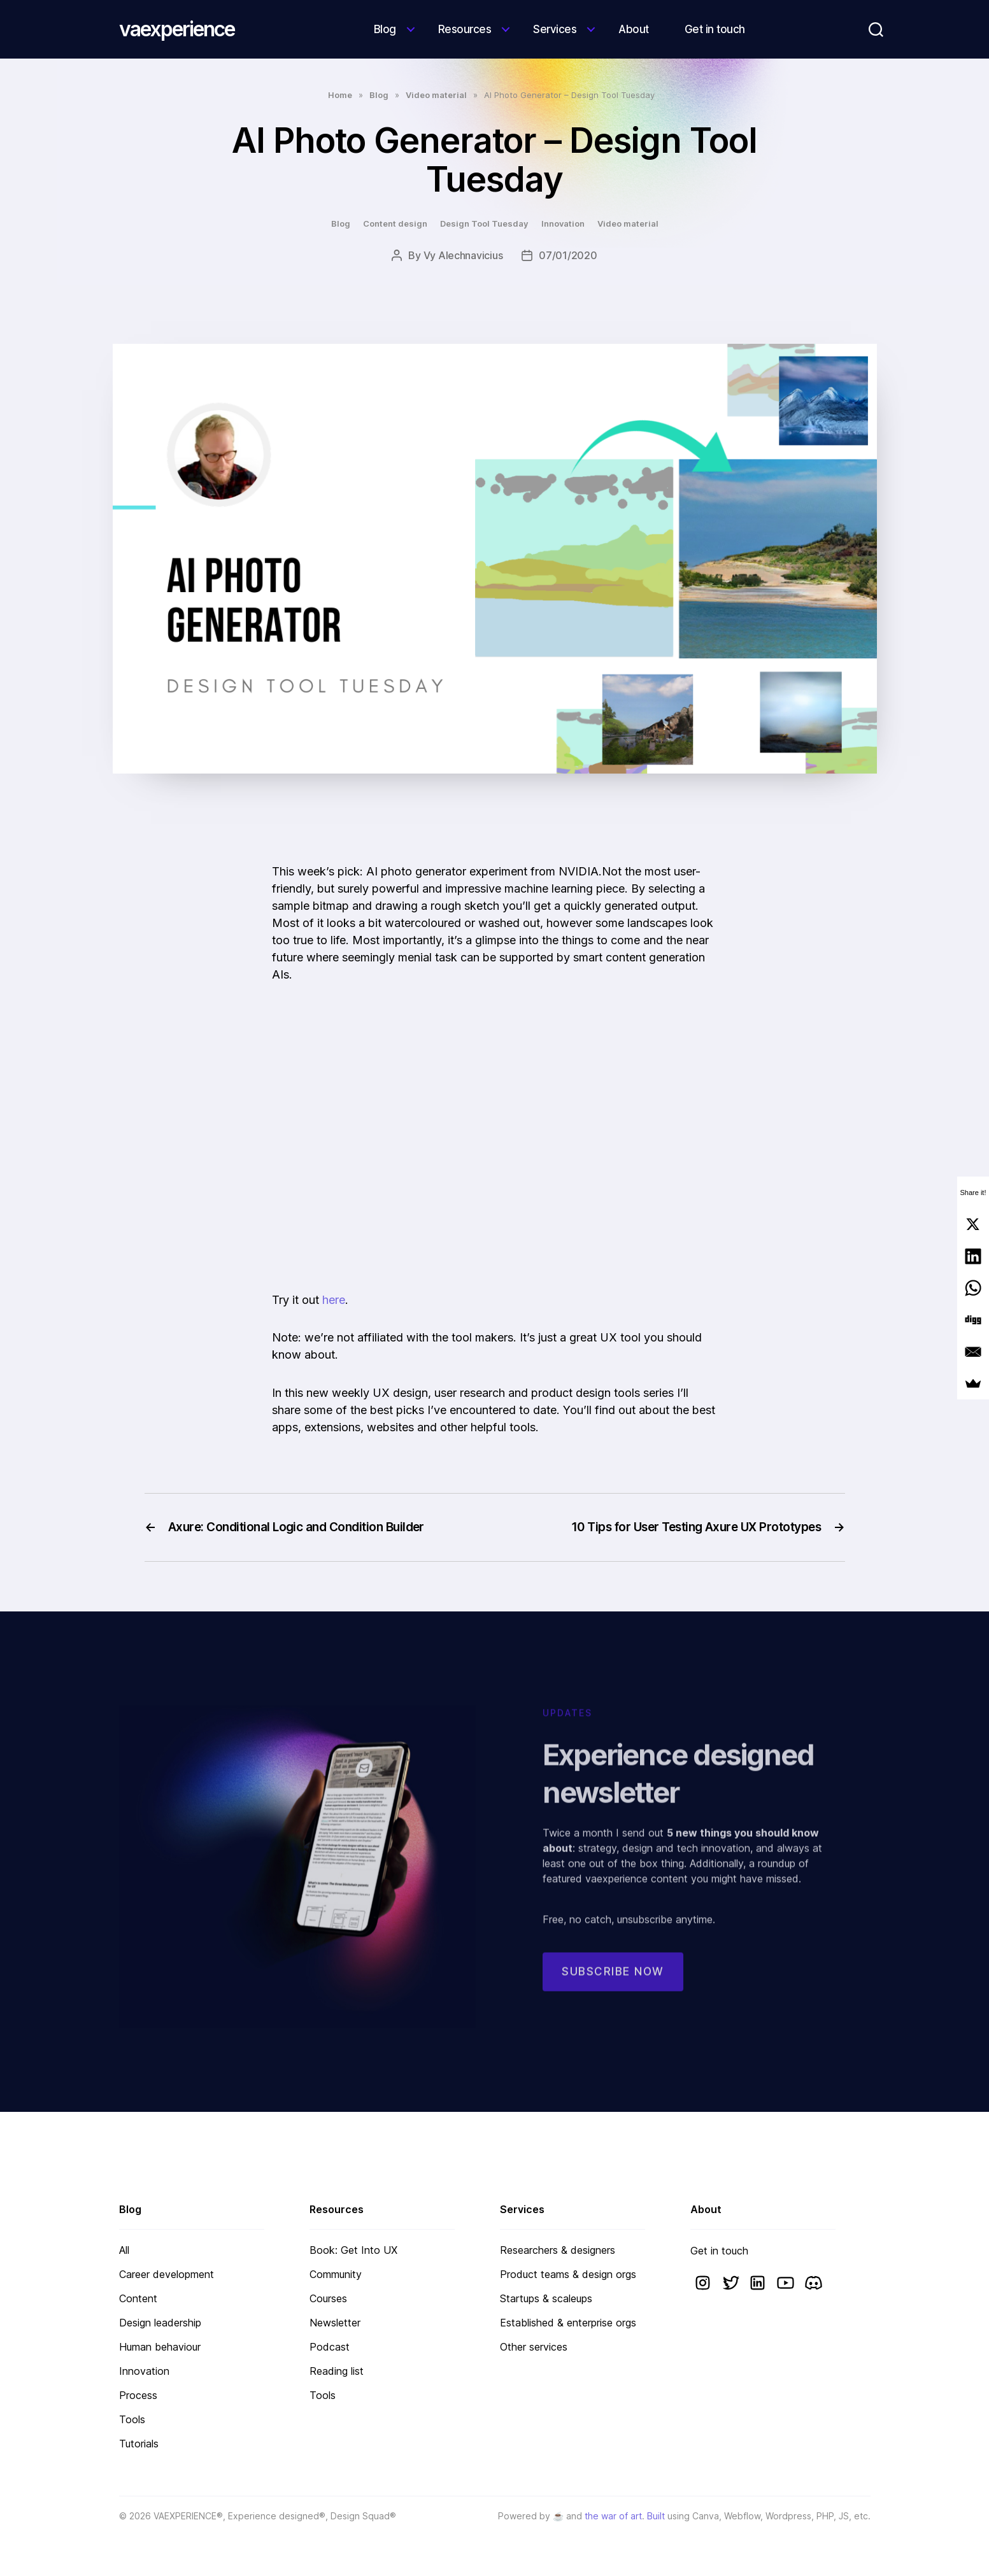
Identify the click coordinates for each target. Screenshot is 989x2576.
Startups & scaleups (546, 2298)
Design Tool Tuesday (484, 223)
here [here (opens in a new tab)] (333, 1299)
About (633, 29)
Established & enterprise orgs (568, 2322)
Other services (533, 2346)
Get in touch (715, 29)
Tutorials (139, 2443)
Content (138, 2298)
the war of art (613, 2515)
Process (138, 2395)
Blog (385, 29)
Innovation (563, 223)
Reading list (337, 2371)
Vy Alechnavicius (463, 255)
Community (336, 2274)
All (124, 2250)
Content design (395, 223)
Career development (166, 2274)
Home (340, 95)
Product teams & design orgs (568, 2274)
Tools (132, 2419)
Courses (328, 2298)
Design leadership (160, 2322)
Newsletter (335, 2322)
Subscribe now (613, 1982)
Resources (465, 29)
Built (656, 2515)
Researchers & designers (557, 2250)
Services (554, 29)
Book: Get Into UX (353, 2250)
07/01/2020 (568, 255)
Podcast (330, 2346)
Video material (436, 95)
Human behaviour (160, 2346)
